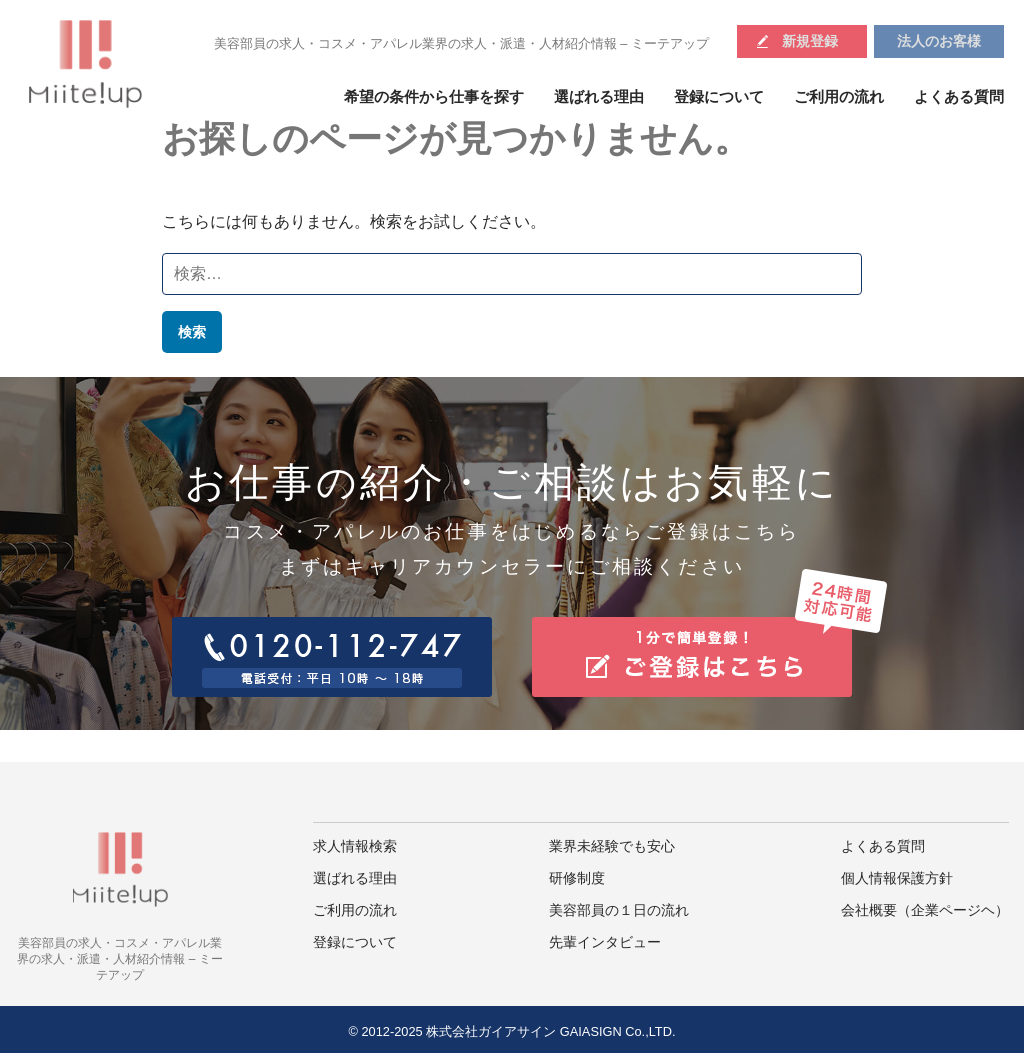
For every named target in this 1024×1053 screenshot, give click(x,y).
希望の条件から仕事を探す (434, 97)
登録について (719, 97)
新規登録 (810, 41)
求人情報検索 (355, 846)
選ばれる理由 (599, 97)
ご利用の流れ (839, 97)
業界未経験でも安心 (612, 846)
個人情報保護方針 (897, 878)
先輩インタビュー (605, 942)
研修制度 (577, 878)
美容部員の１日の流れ (619, 910)
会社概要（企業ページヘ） (925, 910)
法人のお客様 (939, 41)
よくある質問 (959, 97)
